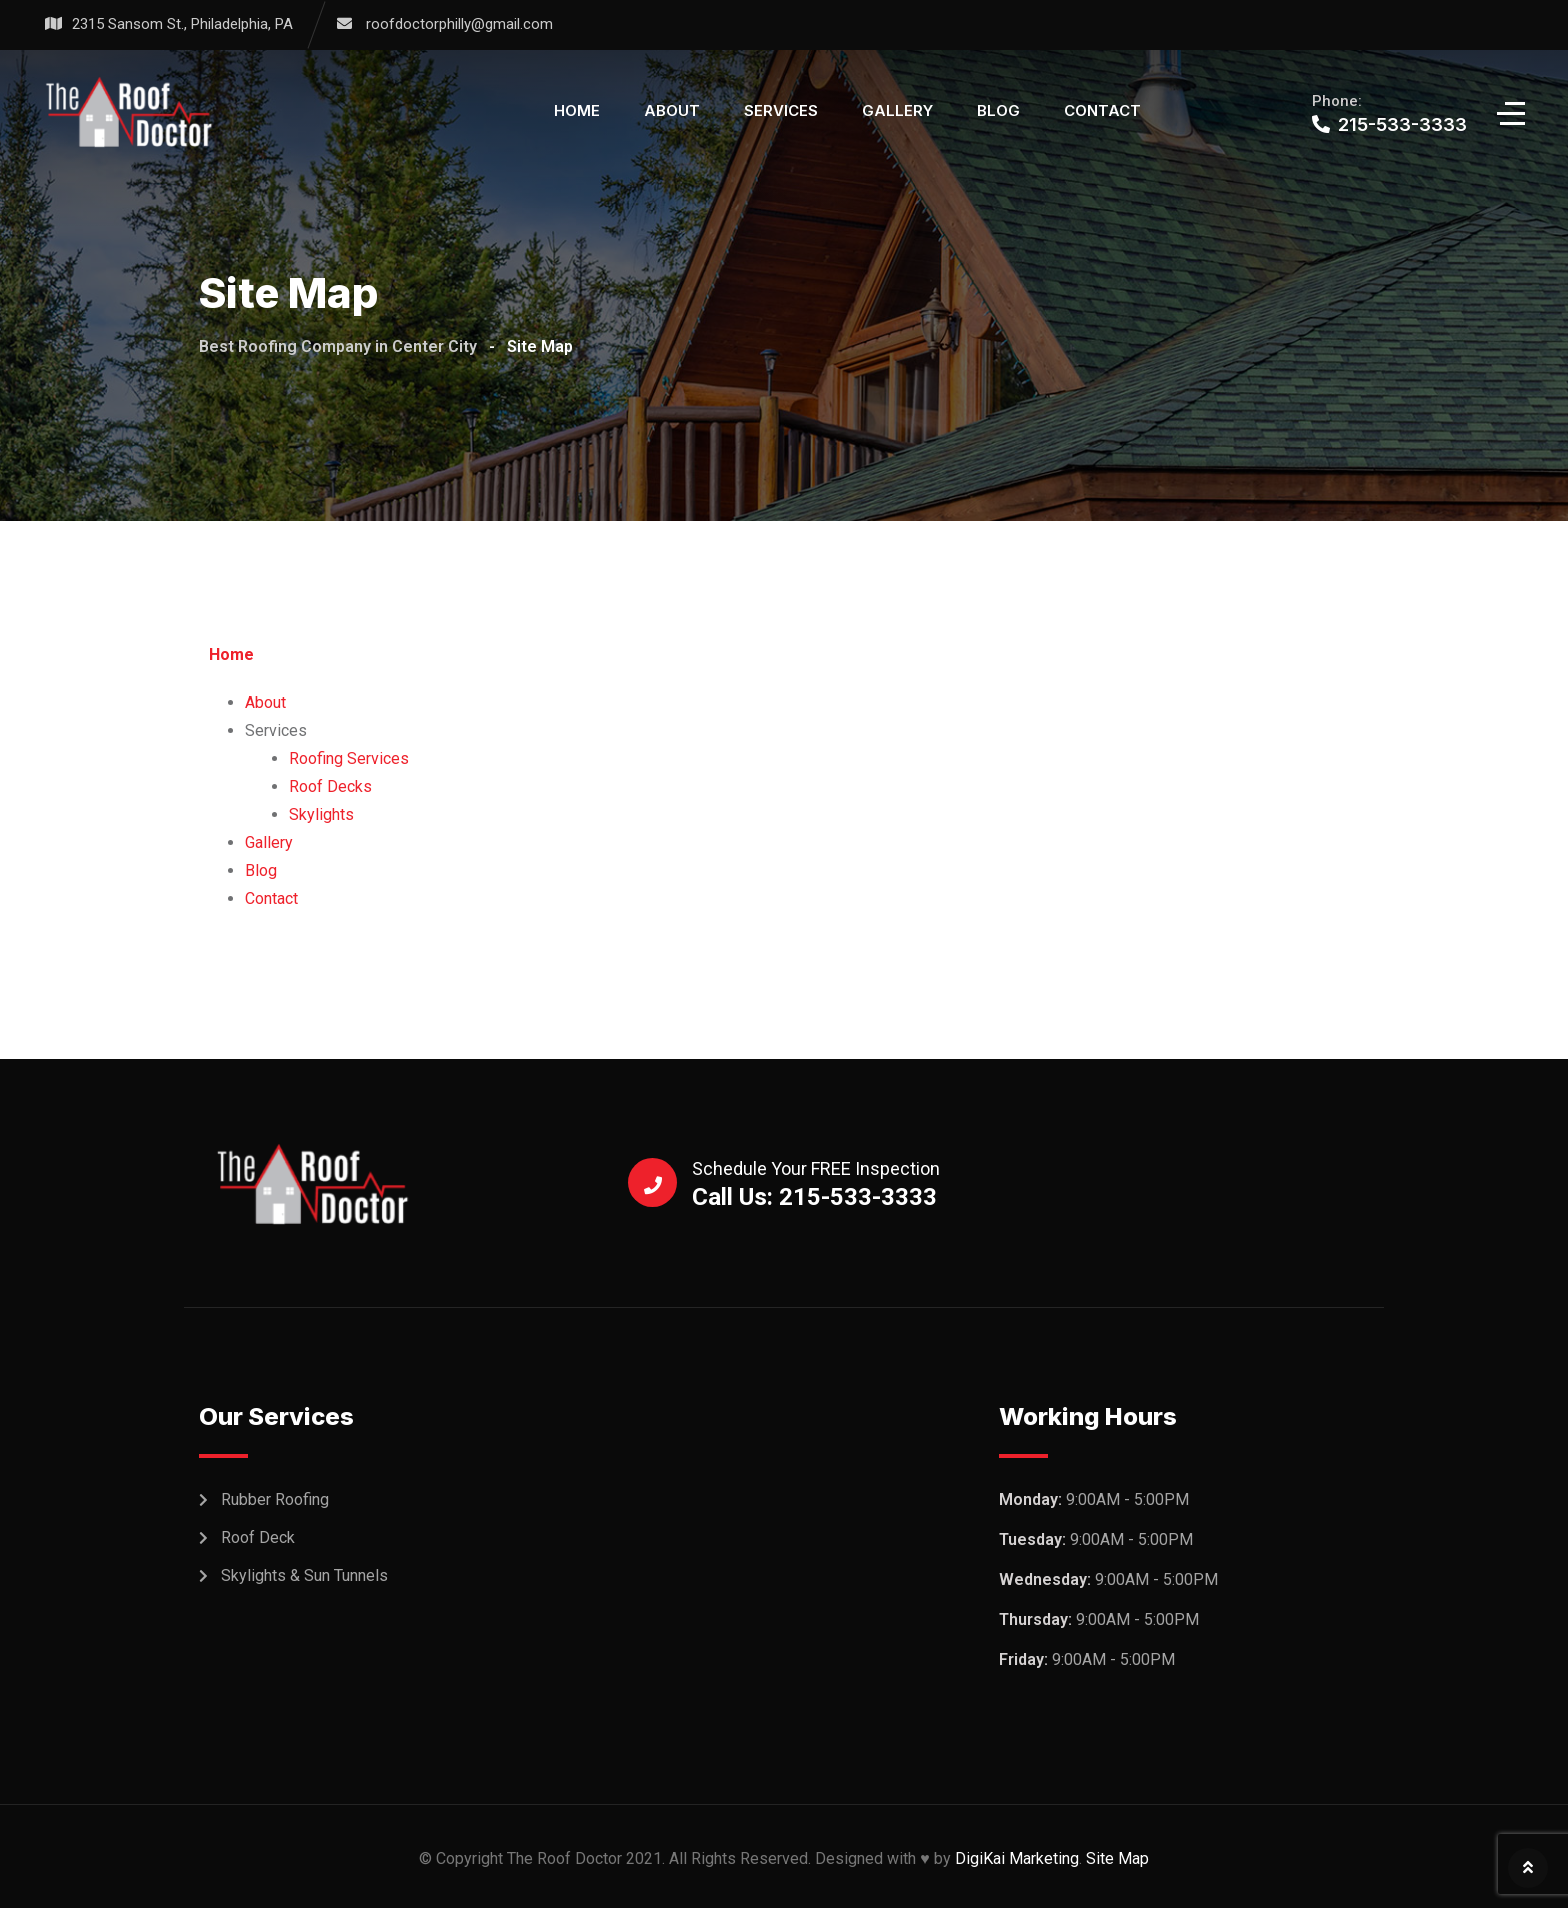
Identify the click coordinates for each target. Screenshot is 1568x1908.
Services (781, 110)
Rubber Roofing (275, 1499)
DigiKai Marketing (1017, 1858)
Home (577, 110)
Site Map (1117, 1858)
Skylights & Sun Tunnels (304, 1575)
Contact (1102, 110)
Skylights (321, 814)
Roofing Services (349, 758)
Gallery (897, 110)
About (672, 110)
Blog (998, 110)
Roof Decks (330, 786)
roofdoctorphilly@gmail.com (459, 24)
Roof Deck (258, 1537)
